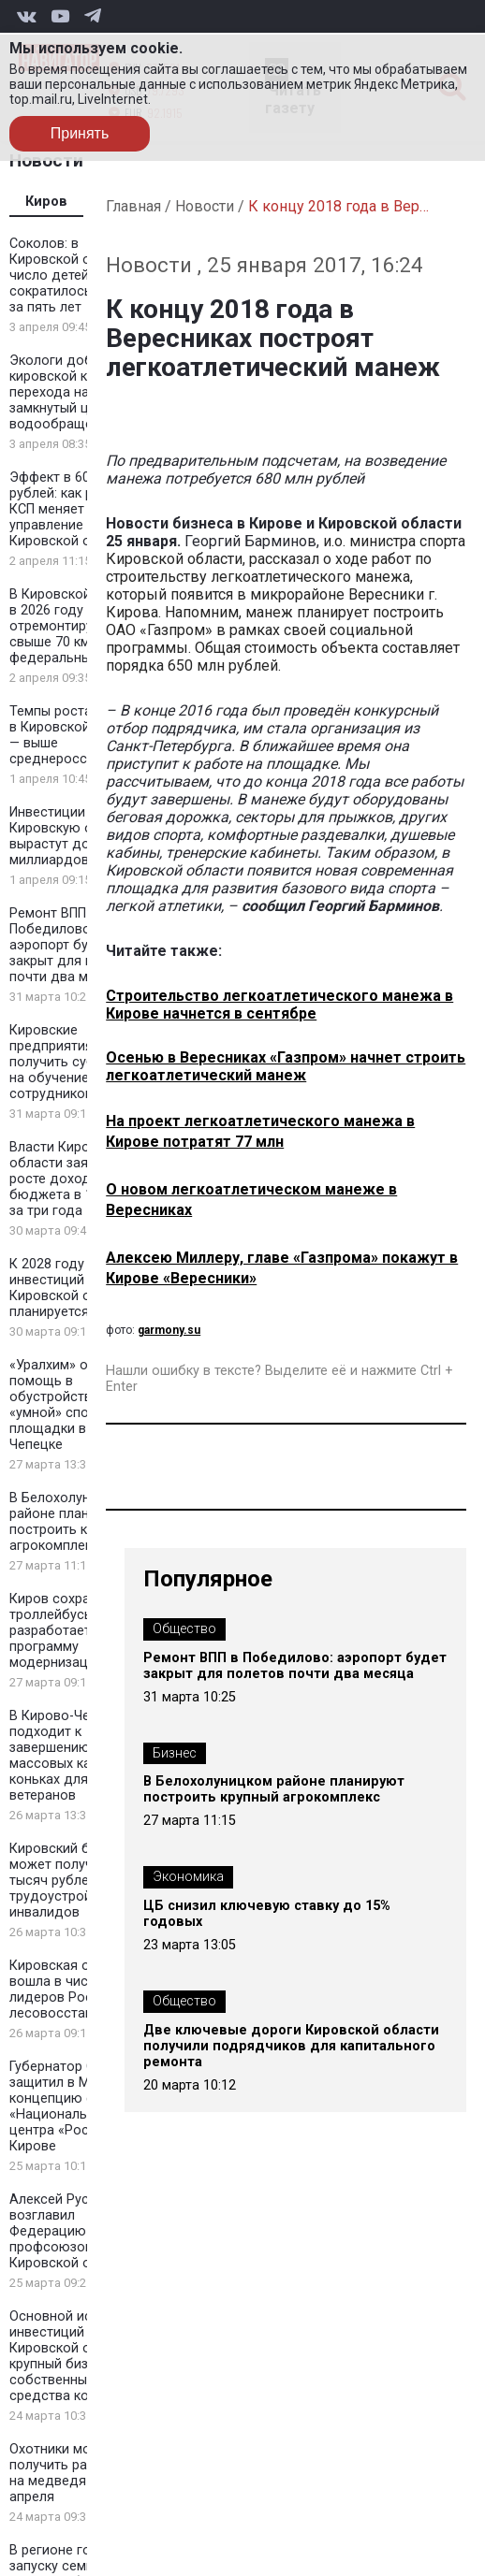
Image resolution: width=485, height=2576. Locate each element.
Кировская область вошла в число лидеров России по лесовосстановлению (79, 1989)
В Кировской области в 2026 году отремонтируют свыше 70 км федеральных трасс (78, 626)
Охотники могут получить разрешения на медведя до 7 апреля (79, 2473)
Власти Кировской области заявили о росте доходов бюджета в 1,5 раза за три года (72, 1179)
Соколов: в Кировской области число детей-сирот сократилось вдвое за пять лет (72, 275)
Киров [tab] (46, 202)
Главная (133, 206)
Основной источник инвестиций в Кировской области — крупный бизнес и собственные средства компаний (79, 2356)
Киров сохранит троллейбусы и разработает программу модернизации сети (72, 1631)
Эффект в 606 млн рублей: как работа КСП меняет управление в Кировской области (72, 509)
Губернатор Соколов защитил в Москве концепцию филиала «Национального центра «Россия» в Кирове (75, 2106)
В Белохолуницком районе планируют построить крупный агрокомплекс (71, 1522)
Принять (80, 133)
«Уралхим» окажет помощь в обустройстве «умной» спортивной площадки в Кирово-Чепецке (75, 1405)
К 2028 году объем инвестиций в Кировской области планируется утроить (76, 1288)
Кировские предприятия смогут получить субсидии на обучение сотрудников (74, 1062)
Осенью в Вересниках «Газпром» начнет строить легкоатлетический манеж (285, 1066)
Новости (204, 206)
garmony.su (169, 1330)
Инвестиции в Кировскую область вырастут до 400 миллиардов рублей (73, 836)
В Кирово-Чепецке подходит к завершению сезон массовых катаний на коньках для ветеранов (77, 1755)
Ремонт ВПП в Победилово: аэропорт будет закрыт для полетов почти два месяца (74, 945)
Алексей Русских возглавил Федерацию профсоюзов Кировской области (72, 2231)
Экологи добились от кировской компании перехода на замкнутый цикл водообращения (79, 392)
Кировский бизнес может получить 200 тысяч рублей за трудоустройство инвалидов (74, 1880)
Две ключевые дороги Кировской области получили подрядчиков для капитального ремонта (291, 2046)
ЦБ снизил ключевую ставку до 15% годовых (266, 1914)
